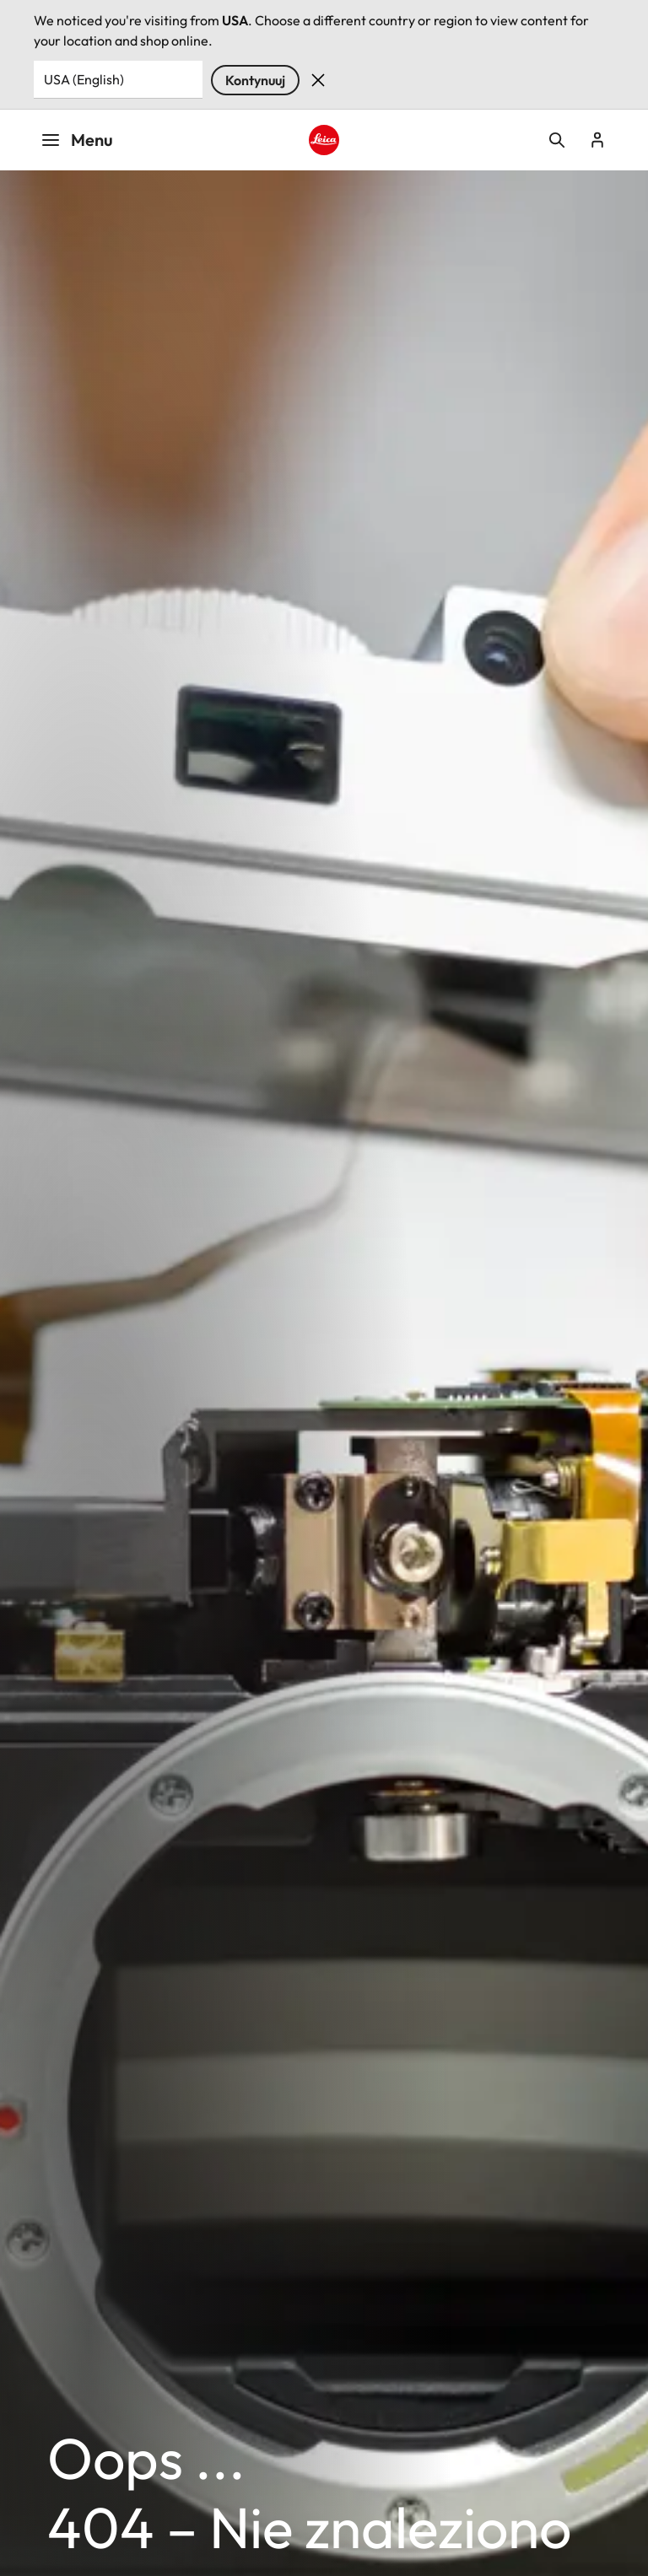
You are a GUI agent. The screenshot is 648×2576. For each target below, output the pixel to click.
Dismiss (318, 80)
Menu (76, 139)
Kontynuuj (255, 80)
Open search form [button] (557, 140)
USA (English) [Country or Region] (84, 79)
